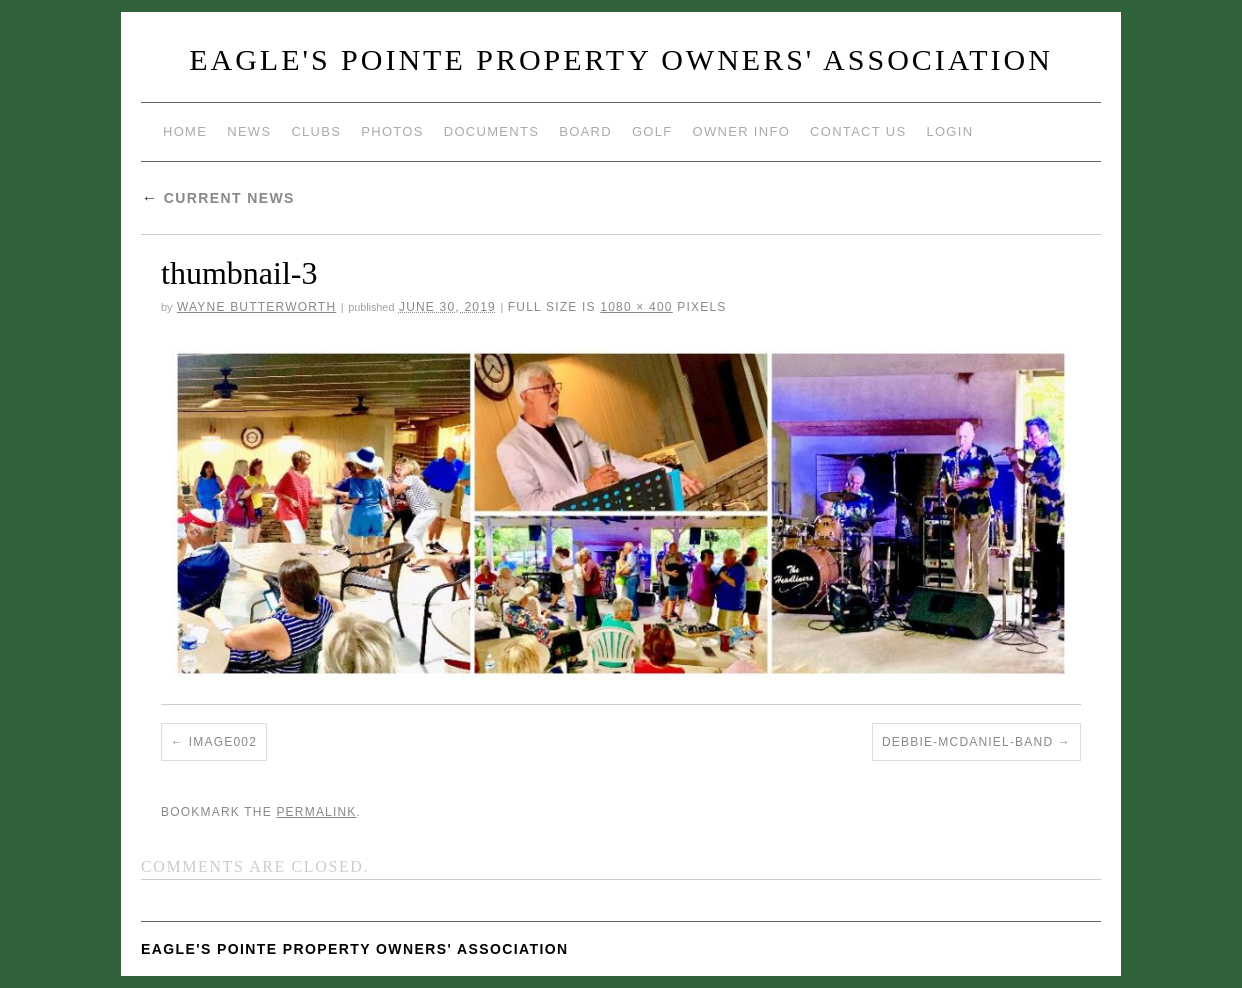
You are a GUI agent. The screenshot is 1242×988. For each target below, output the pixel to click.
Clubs (316, 131)
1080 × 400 (636, 307)
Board (585, 131)
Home (185, 131)
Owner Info (742, 131)
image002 (223, 742)
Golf (652, 131)
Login (949, 131)
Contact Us (858, 131)
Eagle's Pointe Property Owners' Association (621, 59)
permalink (316, 812)
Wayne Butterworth (256, 307)
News (249, 131)
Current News (218, 198)
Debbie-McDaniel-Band (967, 742)
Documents (491, 131)
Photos (392, 131)
